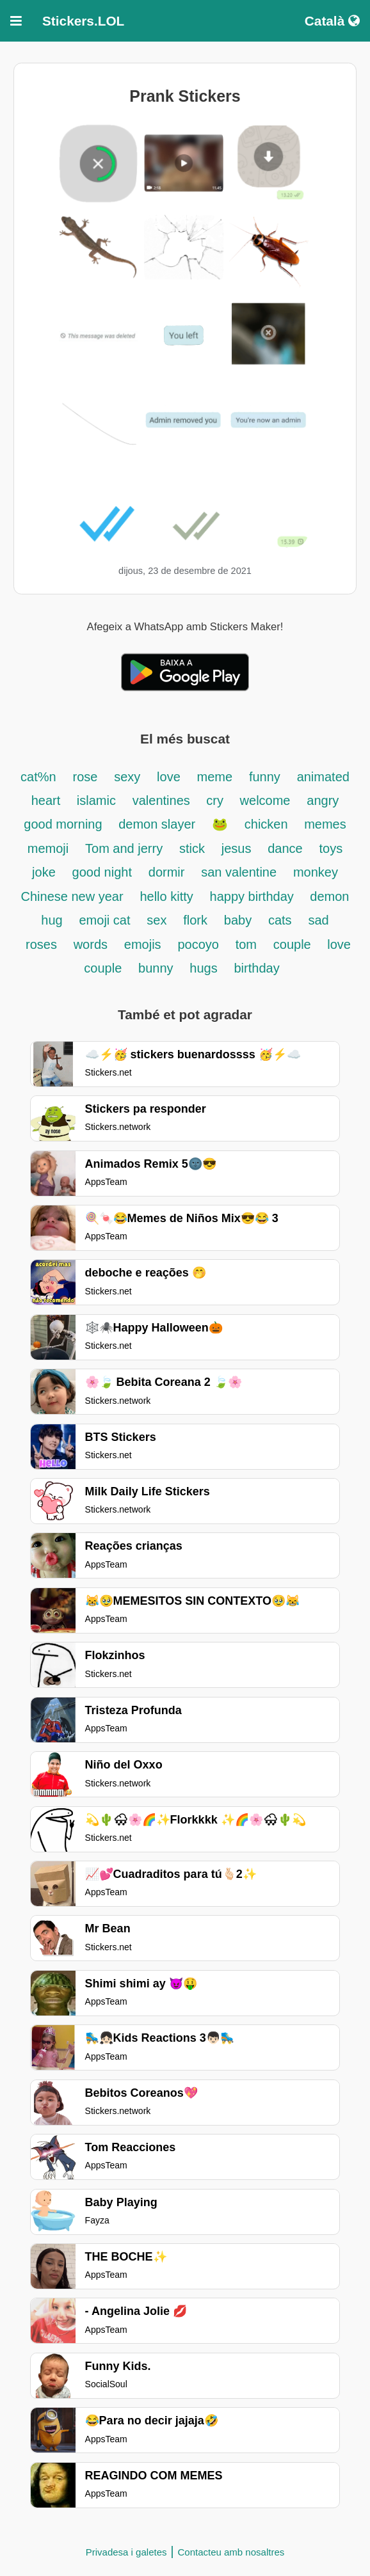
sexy (127, 777)
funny (264, 777)
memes (325, 824)
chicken (268, 824)
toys (331, 848)
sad (318, 920)
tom (246, 944)
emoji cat (104, 920)
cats (280, 920)
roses (41, 944)
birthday (257, 968)
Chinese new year (72, 896)
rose (84, 777)
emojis (142, 944)
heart (47, 800)
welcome (265, 800)
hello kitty (166, 896)
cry (216, 800)
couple (294, 944)
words (91, 944)
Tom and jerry (124, 848)
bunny (155, 968)
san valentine (239, 872)
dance (285, 848)
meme (215, 777)
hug (51, 920)
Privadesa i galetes (126, 2552)
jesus (236, 848)
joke (44, 872)
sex (156, 920)
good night (102, 872)
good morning (65, 824)
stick (192, 848)
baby (238, 920)
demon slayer (156, 824)
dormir (167, 872)
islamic (96, 800)
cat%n (38, 777)
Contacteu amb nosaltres (230, 2552)
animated (323, 777)
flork (195, 920)
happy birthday (254, 896)
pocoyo (198, 944)
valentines (163, 800)
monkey (315, 872)
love (169, 777)
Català (332, 20)
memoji (48, 848)
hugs (203, 968)
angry (323, 800)
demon (329, 896)
